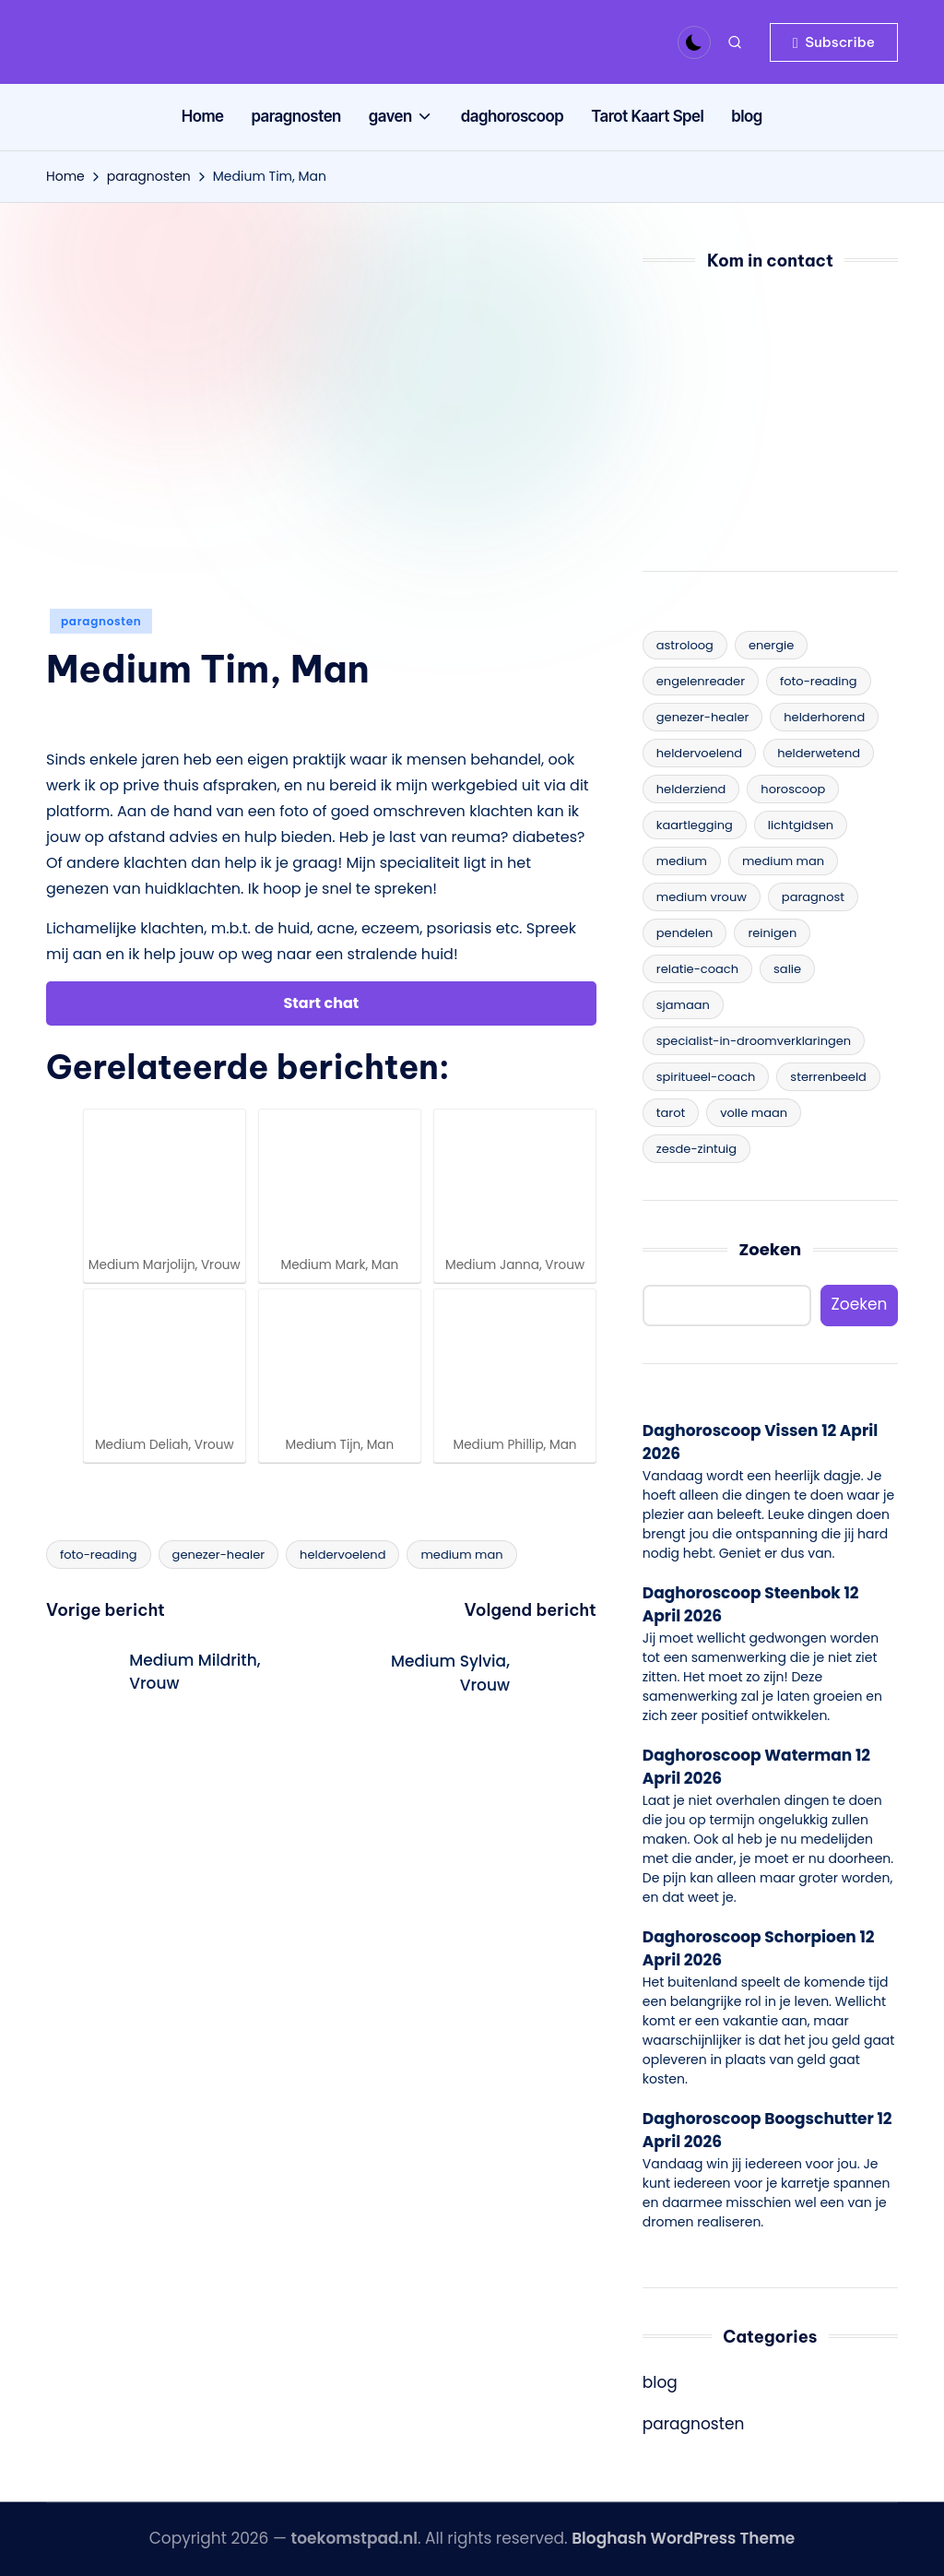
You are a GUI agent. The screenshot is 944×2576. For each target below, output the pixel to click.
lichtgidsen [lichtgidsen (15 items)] (800, 825)
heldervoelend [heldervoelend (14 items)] (699, 753)
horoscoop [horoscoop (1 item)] (793, 789)
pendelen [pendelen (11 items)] (685, 933)
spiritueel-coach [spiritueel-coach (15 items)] (706, 1077)
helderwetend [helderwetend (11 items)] (818, 753)
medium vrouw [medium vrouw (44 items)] (701, 897)
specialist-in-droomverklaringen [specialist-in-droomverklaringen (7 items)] (753, 1041)
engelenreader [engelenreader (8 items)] (700, 681)
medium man (461, 1554)
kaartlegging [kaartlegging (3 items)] (694, 825)
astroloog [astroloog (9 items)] (685, 645)
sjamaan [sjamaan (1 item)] (683, 1005)
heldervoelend (342, 1554)
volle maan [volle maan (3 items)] (753, 1113)
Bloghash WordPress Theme (683, 2538)
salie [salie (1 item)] (787, 969)
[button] (834, 42)
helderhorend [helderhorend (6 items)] (824, 717)
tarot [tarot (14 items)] (670, 1113)
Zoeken (770, 1249)
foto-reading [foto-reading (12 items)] (818, 681)
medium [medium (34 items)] (681, 861)
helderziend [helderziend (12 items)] (691, 789)
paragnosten (101, 621)
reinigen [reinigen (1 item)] (772, 933)
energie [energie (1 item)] (771, 645)
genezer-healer (219, 1554)
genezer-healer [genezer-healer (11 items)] (702, 717)
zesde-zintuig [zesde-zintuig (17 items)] (696, 1148)
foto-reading (98, 1554)
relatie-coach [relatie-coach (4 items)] (697, 969)
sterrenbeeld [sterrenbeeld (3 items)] (828, 1077)
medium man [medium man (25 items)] (783, 861)
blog (660, 2382)
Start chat (322, 1003)
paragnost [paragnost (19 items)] (813, 897)
